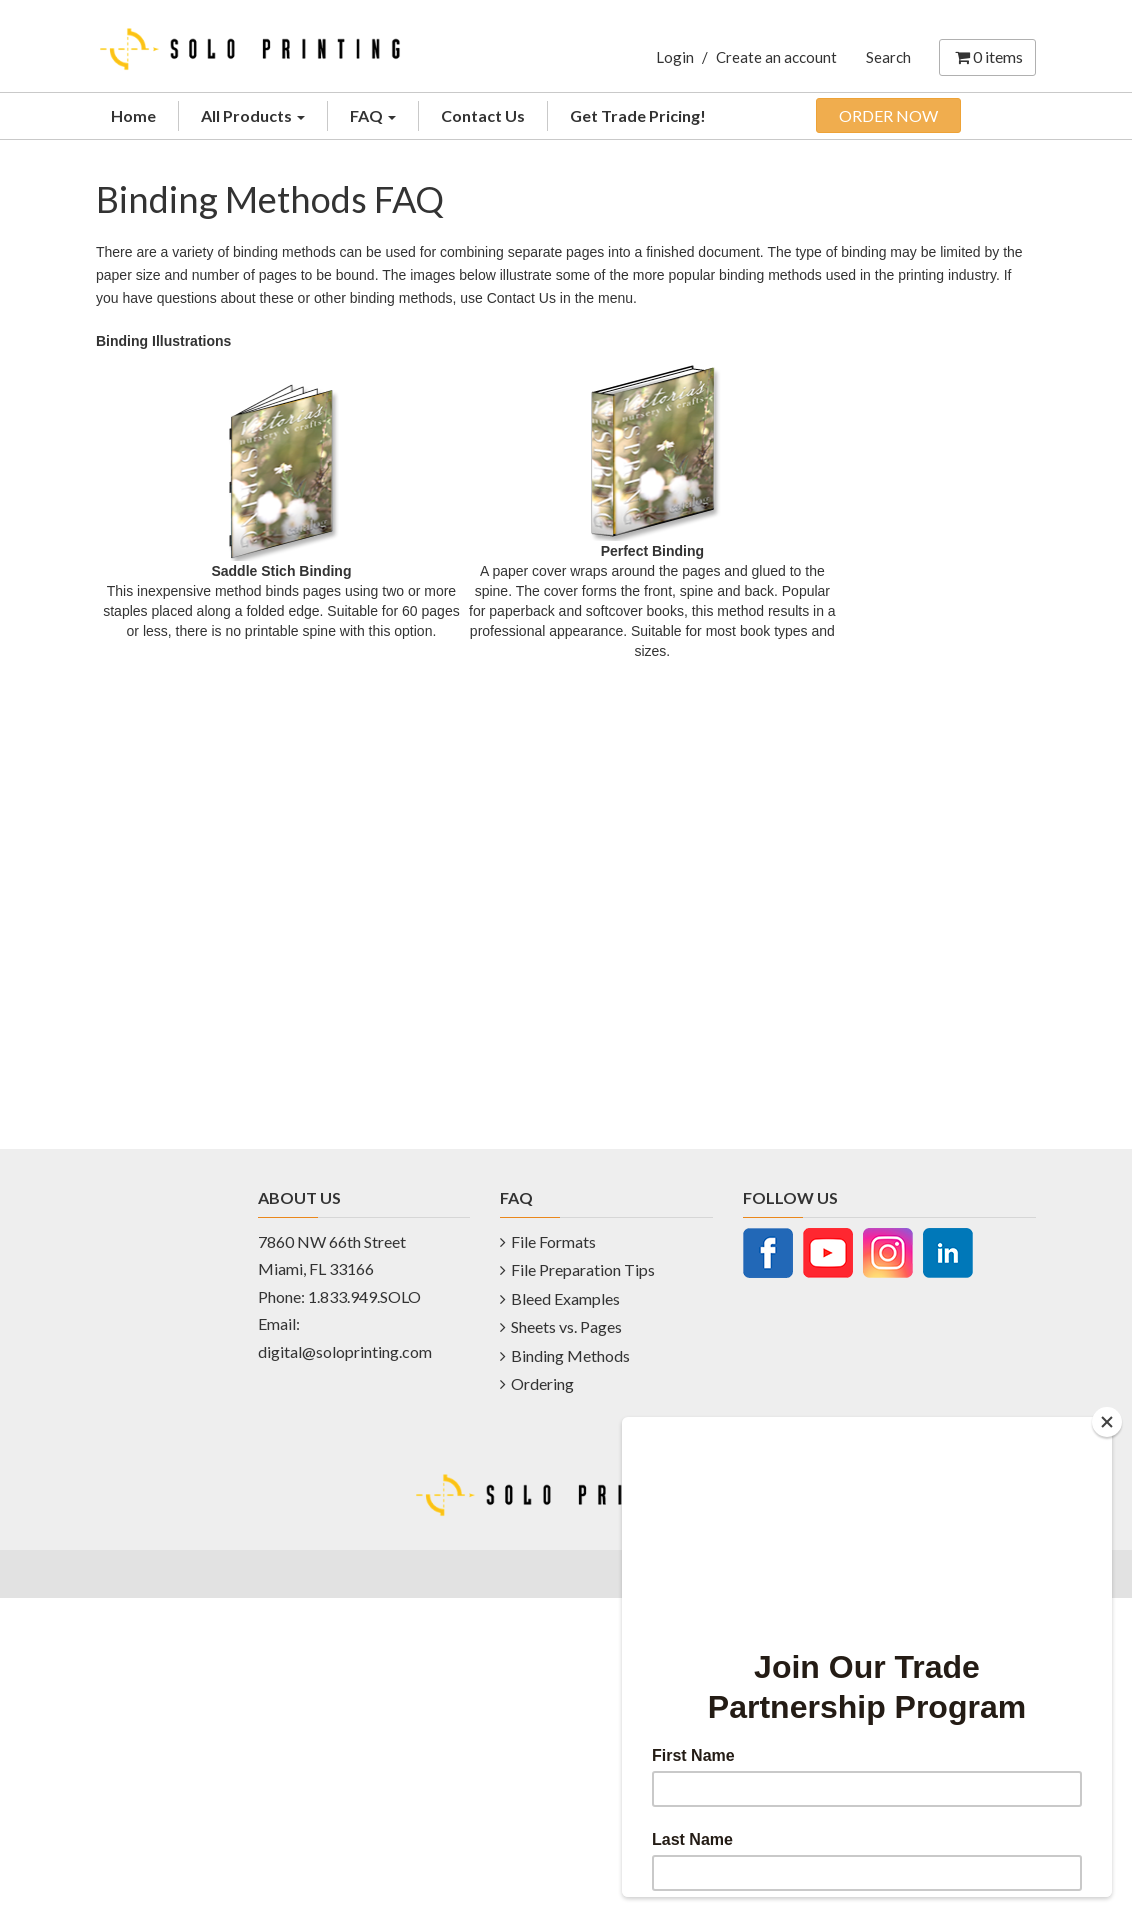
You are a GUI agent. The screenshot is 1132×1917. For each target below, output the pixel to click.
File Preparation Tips (583, 1269)
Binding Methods (570, 1355)
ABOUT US (299, 1197)
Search (888, 57)
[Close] (1107, 1422)
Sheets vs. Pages (566, 1326)
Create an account (776, 57)
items (987, 56)
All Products (253, 115)
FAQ (373, 115)
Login (675, 57)
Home (133, 115)
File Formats (553, 1241)
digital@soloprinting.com (345, 1351)
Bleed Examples (565, 1298)
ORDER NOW (888, 115)
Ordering (542, 1383)
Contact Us (483, 115)
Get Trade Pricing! (638, 115)
